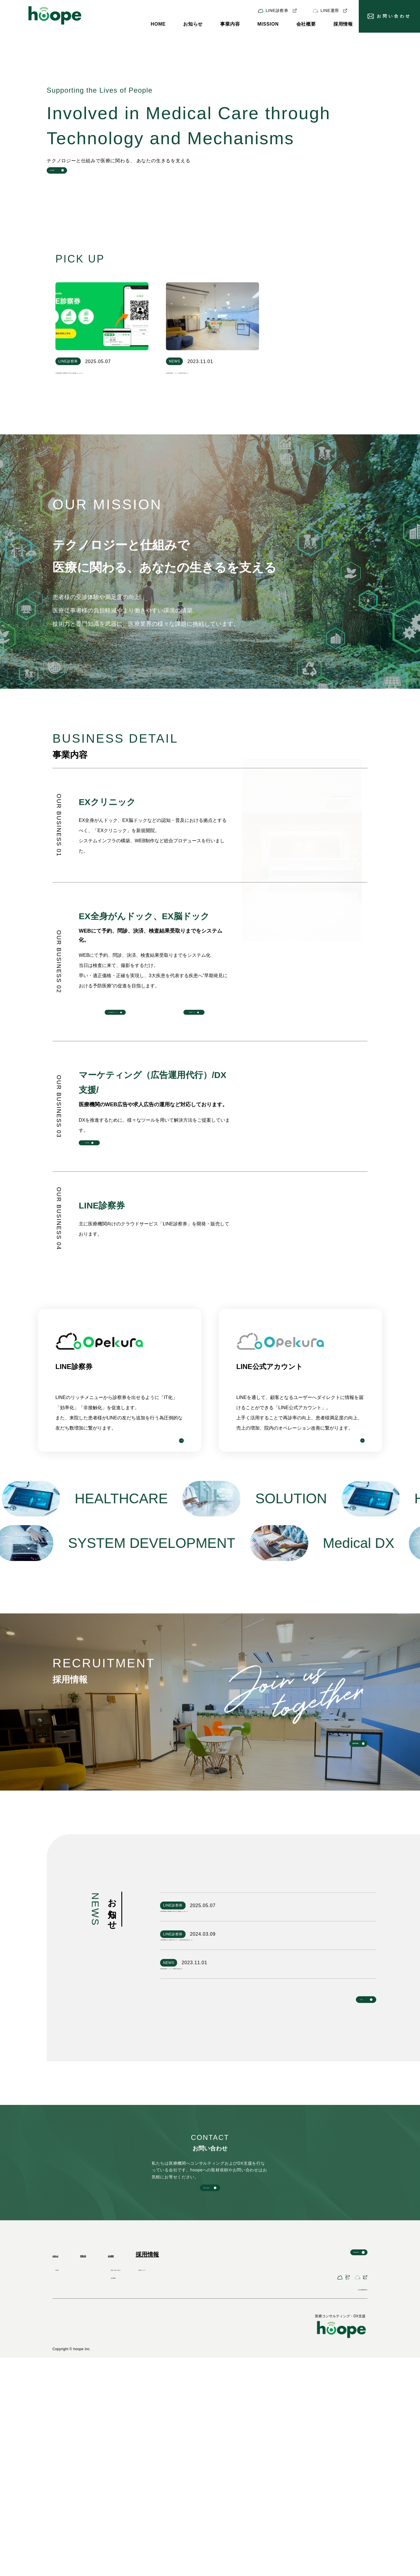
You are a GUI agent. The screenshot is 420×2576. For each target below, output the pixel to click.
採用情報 (343, 24)
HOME (158, 24)
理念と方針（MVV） (163, 2464)
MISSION (268, 24)
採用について (202, 2464)
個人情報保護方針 (351, 2506)
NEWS (61, 2464)
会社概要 (306, 24)
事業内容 (230, 24)
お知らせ (193, 24)
